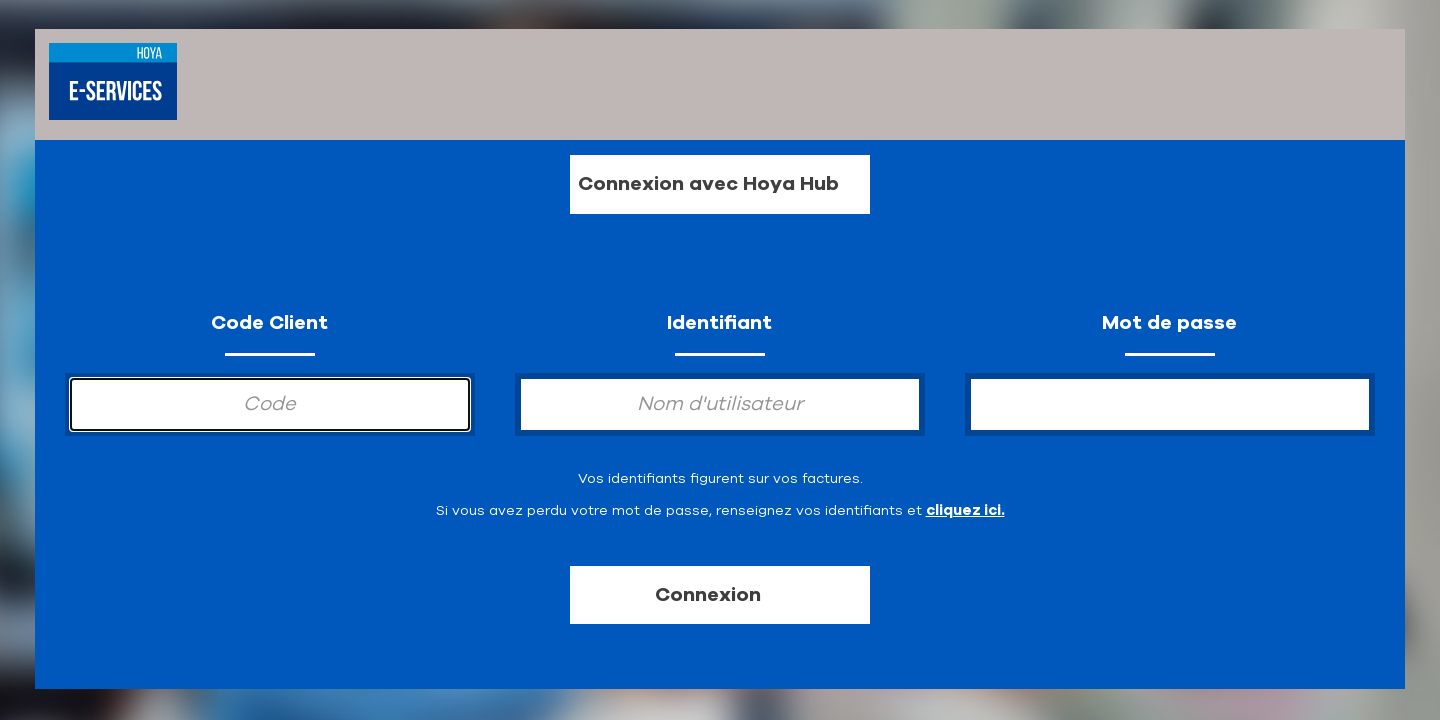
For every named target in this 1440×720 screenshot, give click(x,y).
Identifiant (719, 322)
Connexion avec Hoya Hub (708, 183)
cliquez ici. (965, 510)
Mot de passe (1169, 322)
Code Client (269, 322)
